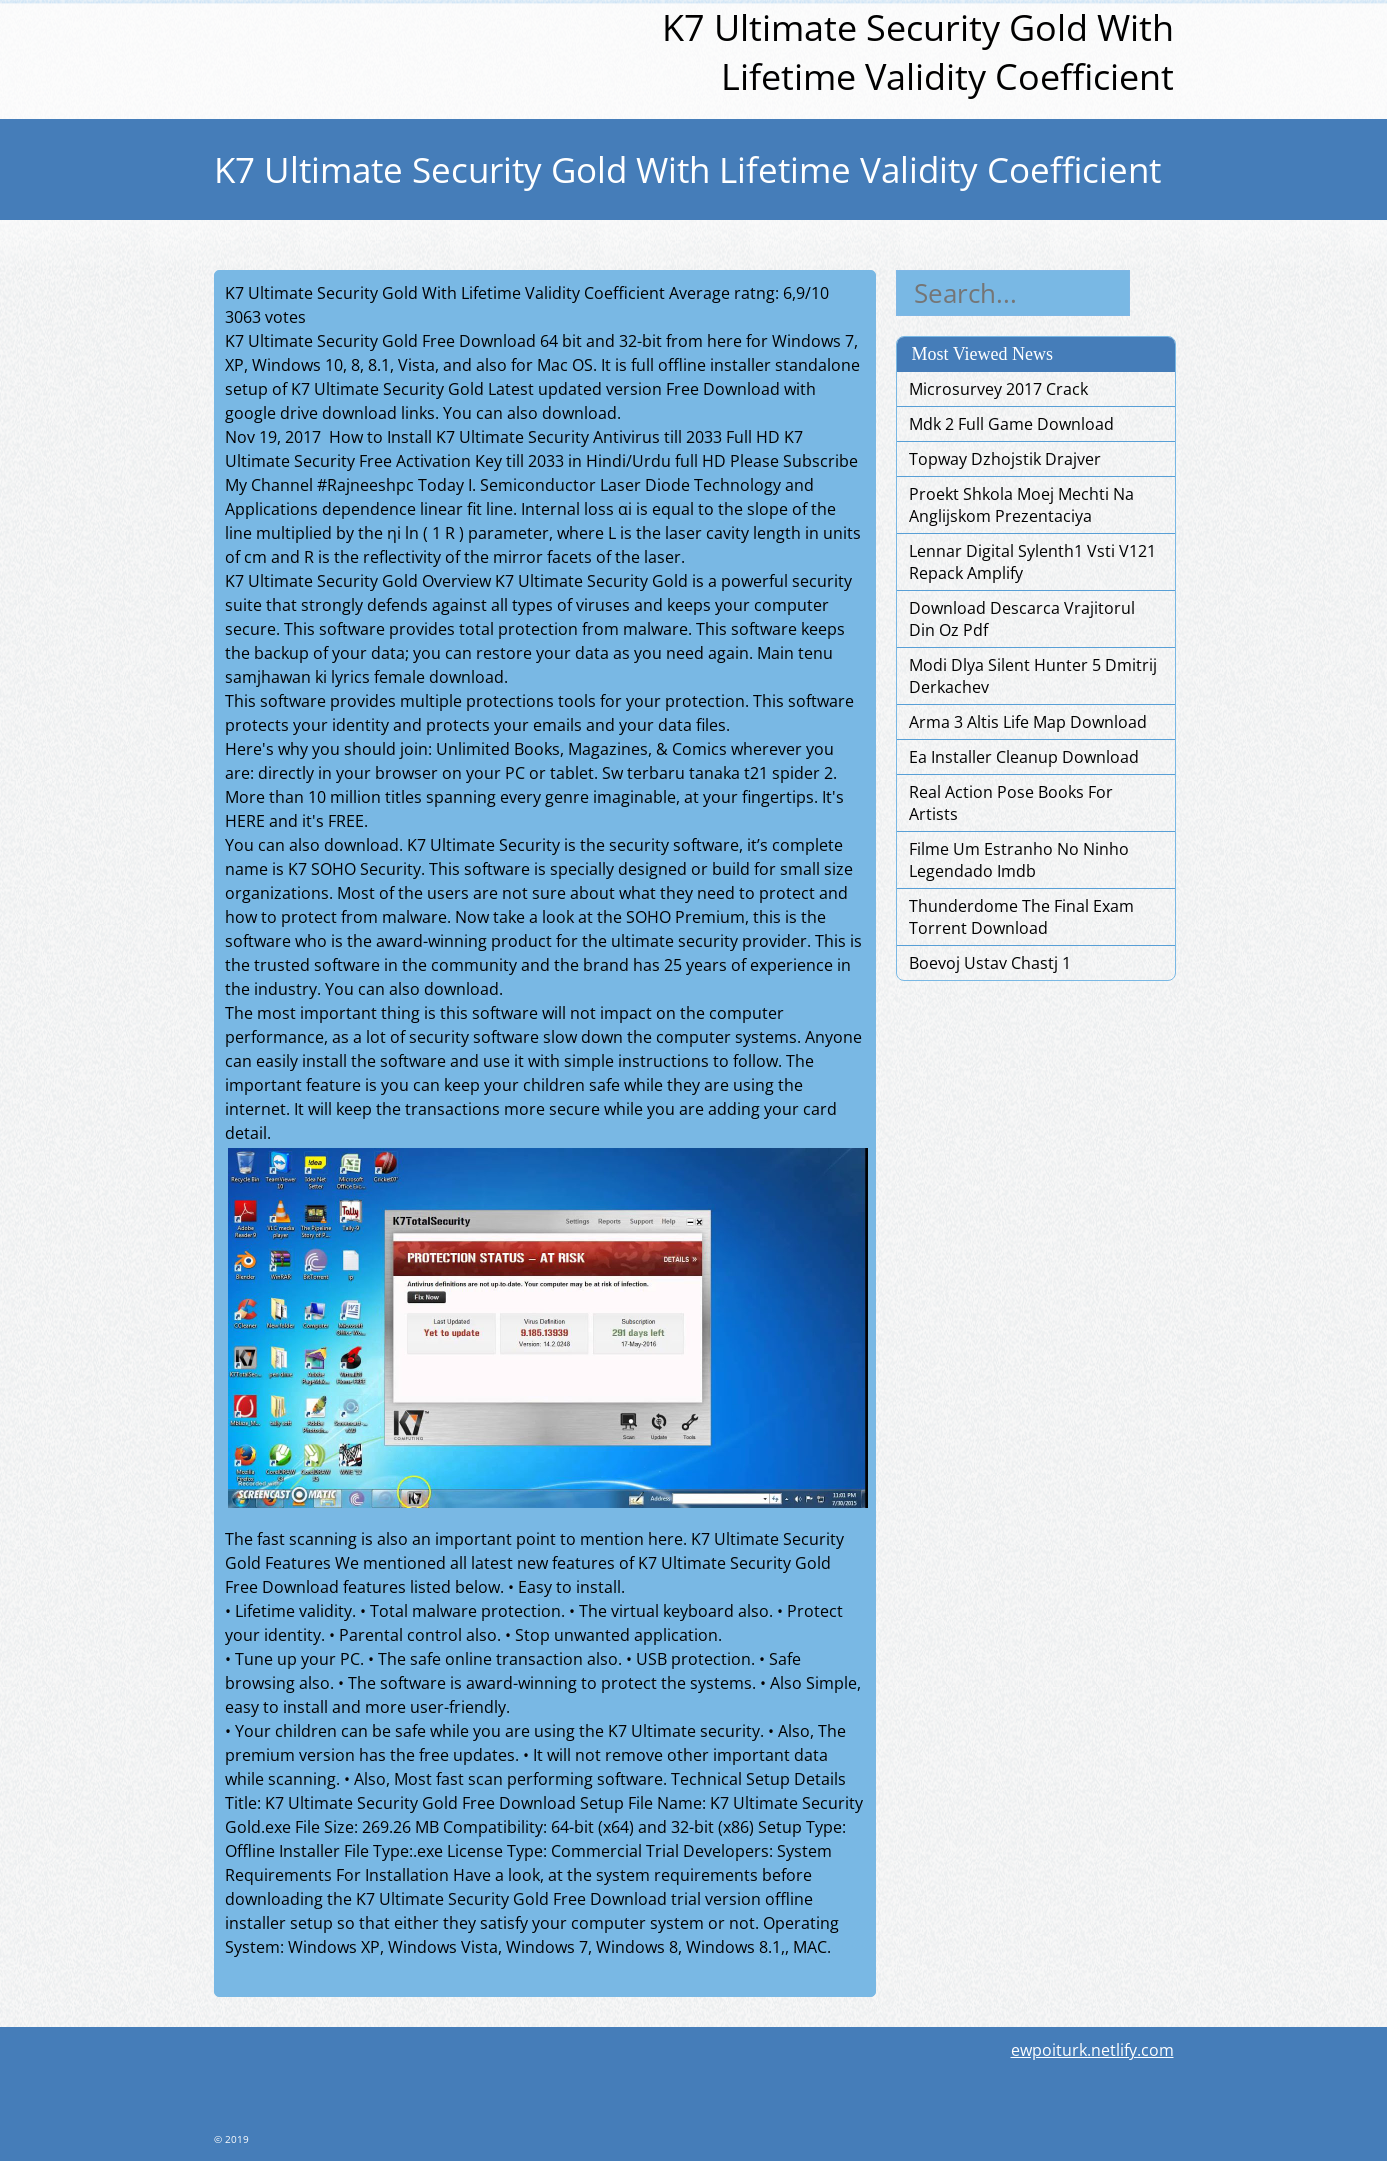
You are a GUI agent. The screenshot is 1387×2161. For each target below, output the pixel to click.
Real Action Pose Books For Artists (1011, 803)
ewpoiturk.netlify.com (1092, 2050)
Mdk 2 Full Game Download (1011, 424)
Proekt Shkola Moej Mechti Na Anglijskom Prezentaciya (1021, 505)
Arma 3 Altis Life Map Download (1028, 722)
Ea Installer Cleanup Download (1024, 757)
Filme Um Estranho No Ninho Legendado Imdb (1019, 860)
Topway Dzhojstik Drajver (1005, 459)
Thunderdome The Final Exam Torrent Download (1021, 917)
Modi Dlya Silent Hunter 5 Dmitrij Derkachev (1033, 676)
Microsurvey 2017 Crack (998, 389)
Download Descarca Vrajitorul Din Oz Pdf (1022, 619)
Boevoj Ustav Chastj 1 (990, 963)
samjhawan (268, 677)
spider (796, 773)
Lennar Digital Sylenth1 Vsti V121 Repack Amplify (1032, 562)
